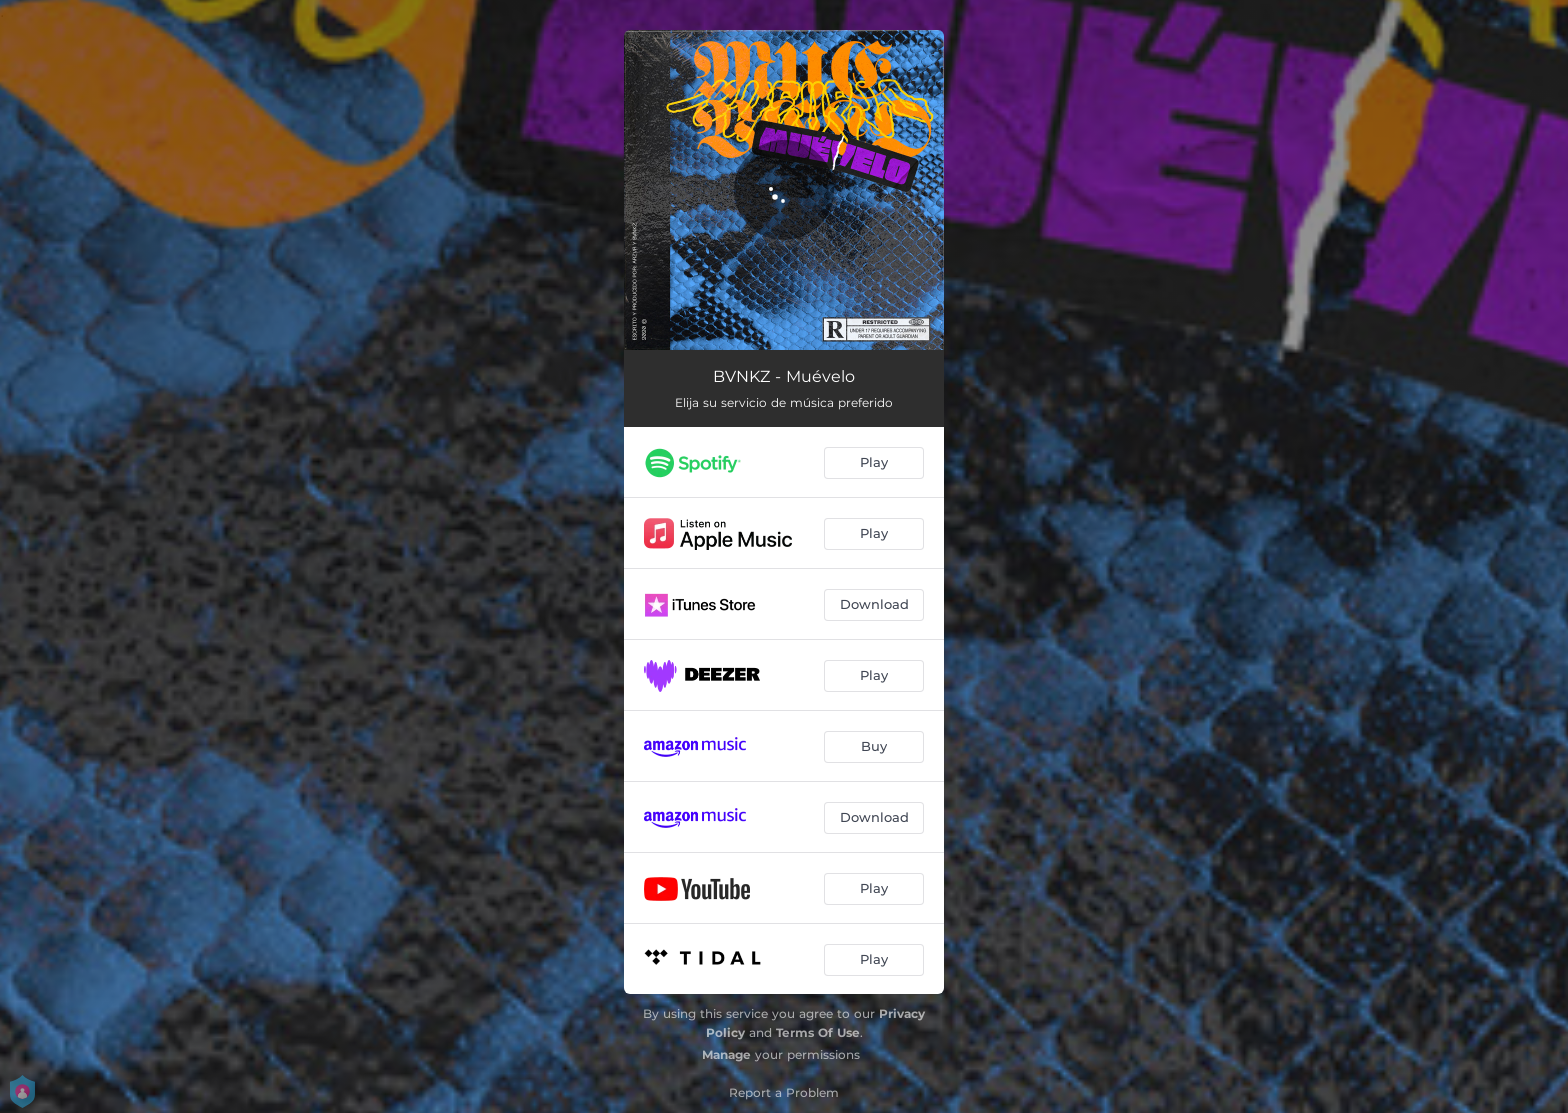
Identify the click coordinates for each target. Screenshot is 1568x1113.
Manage (726, 1054)
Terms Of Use (818, 1032)
